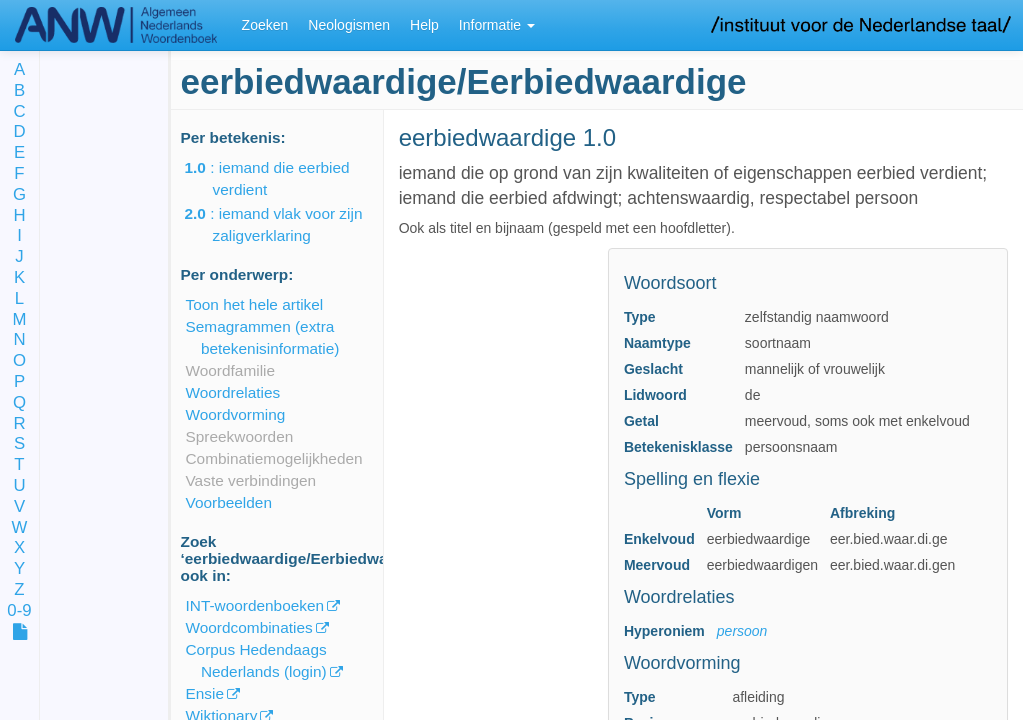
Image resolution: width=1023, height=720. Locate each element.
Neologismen (349, 25)
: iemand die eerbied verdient (281, 178)
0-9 (19, 611)
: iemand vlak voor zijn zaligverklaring (288, 224)
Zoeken (265, 25)
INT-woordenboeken (255, 605)
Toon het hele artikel (255, 304)
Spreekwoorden (240, 436)
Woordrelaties (233, 392)
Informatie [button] (497, 25)
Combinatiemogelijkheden (274, 458)
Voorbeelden (229, 502)
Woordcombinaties (249, 627)
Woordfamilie (231, 370)
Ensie (205, 693)
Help (424, 25)
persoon (742, 631)
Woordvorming (236, 414)
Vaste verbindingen (251, 480)
